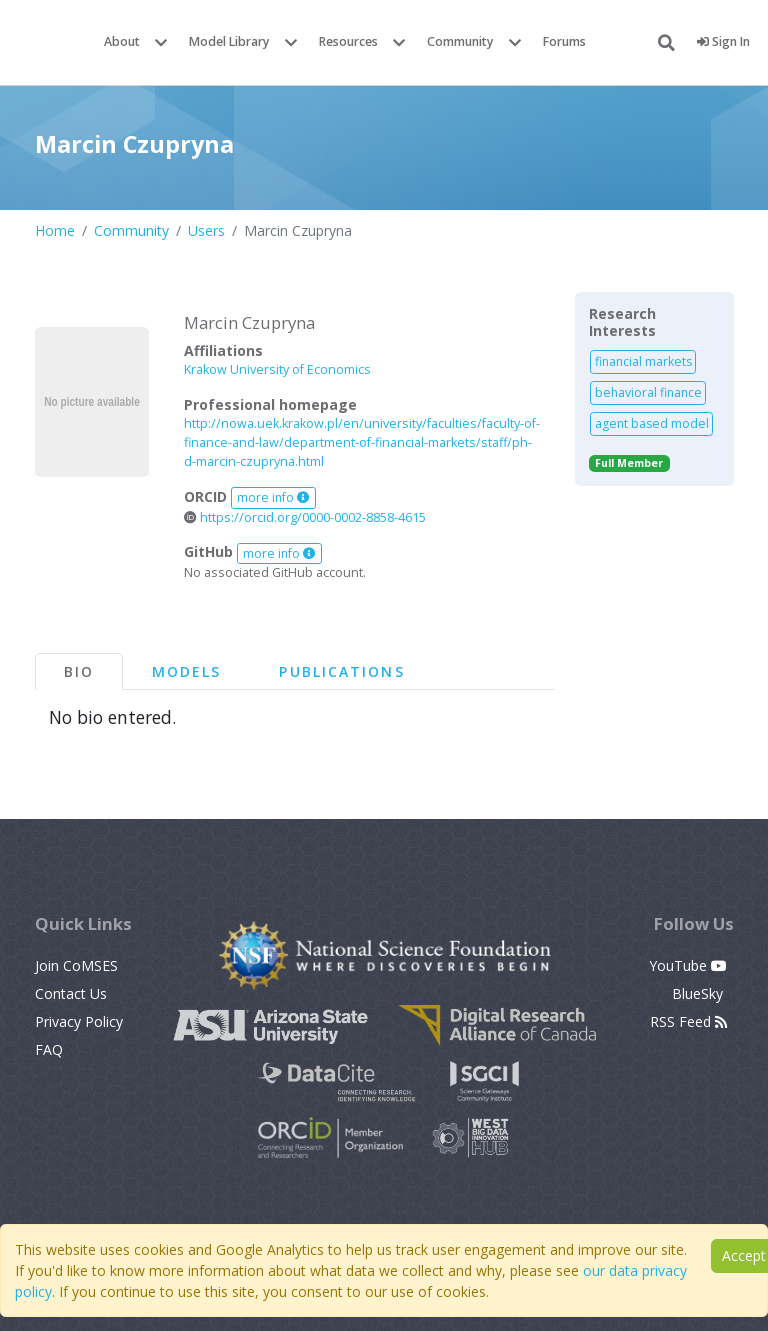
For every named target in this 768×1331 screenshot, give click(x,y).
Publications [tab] (341, 671)
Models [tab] (187, 671)
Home (55, 230)
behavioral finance (648, 392)
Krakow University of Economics (277, 369)
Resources (348, 41)
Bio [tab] (79, 671)
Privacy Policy (79, 1021)
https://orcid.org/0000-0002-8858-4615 (305, 517)
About (122, 41)
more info (273, 497)
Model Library (229, 41)
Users (206, 230)
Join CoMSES (76, 965)
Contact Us (71, 993)
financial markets (643, 361)
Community (460, 41)
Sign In (723, 41)
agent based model (652, 423)
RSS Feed (688, 1021)
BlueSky (699, 993)
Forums (564, 41)
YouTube (688, 965)
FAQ (49, 1049)
